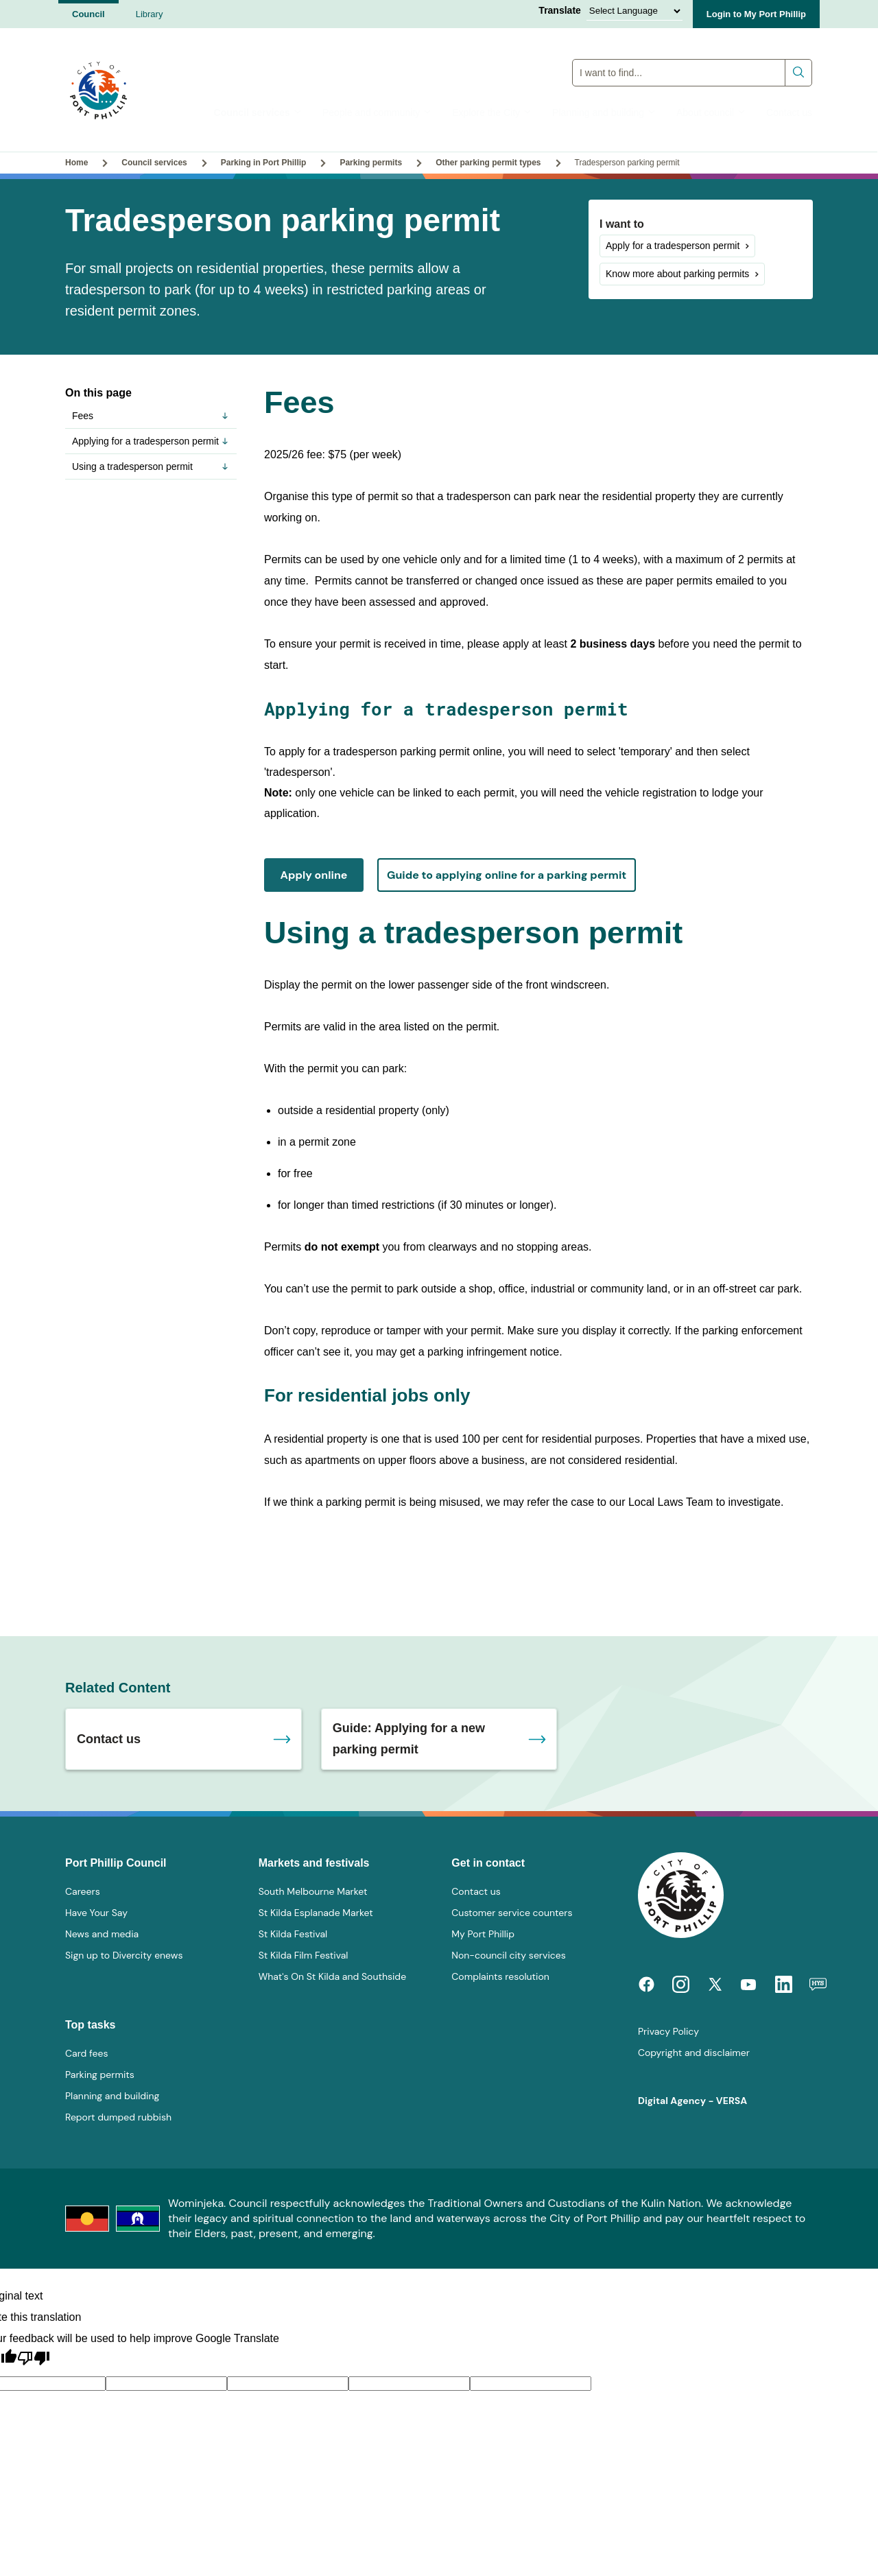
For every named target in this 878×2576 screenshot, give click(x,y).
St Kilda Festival (293, 1934)
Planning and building (604, 112)
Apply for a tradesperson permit (672, 245)
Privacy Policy (668, 2031)
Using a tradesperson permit (151, 466)
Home (76, 162)
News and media (102, 1934)
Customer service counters (511, 1912)
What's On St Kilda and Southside (332, 1976)
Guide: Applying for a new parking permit (409, 1738)
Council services (258, 112)
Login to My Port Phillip (756, 14)
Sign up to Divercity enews (124, 1955)
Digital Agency (672, 2100)
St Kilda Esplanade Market (316, 1912)
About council (711, 112)
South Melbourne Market (313, 1891)
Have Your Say (96, 1912)
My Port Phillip (482, 1934)
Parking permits (371, 162)
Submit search (798, 72)
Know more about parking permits (677, 273)
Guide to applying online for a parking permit (506, 875)
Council (88, 14)
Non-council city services (508, 1955)
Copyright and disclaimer (694, 2052)
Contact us (789, 112)
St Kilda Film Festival (303, 1955)
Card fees (86, 2053)
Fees (151, 415)
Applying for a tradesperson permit (151, 441)
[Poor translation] (33, 2358)
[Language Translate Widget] (634, 11)
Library (149, 14)
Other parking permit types (488, 162)
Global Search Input (692, 58)
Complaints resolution (500, 1976)
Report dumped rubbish (118, 2117)
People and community (376, 112)
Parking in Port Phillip (264, 162)
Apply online (314, 875)
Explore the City (492, 112)
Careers (82, 1891)
